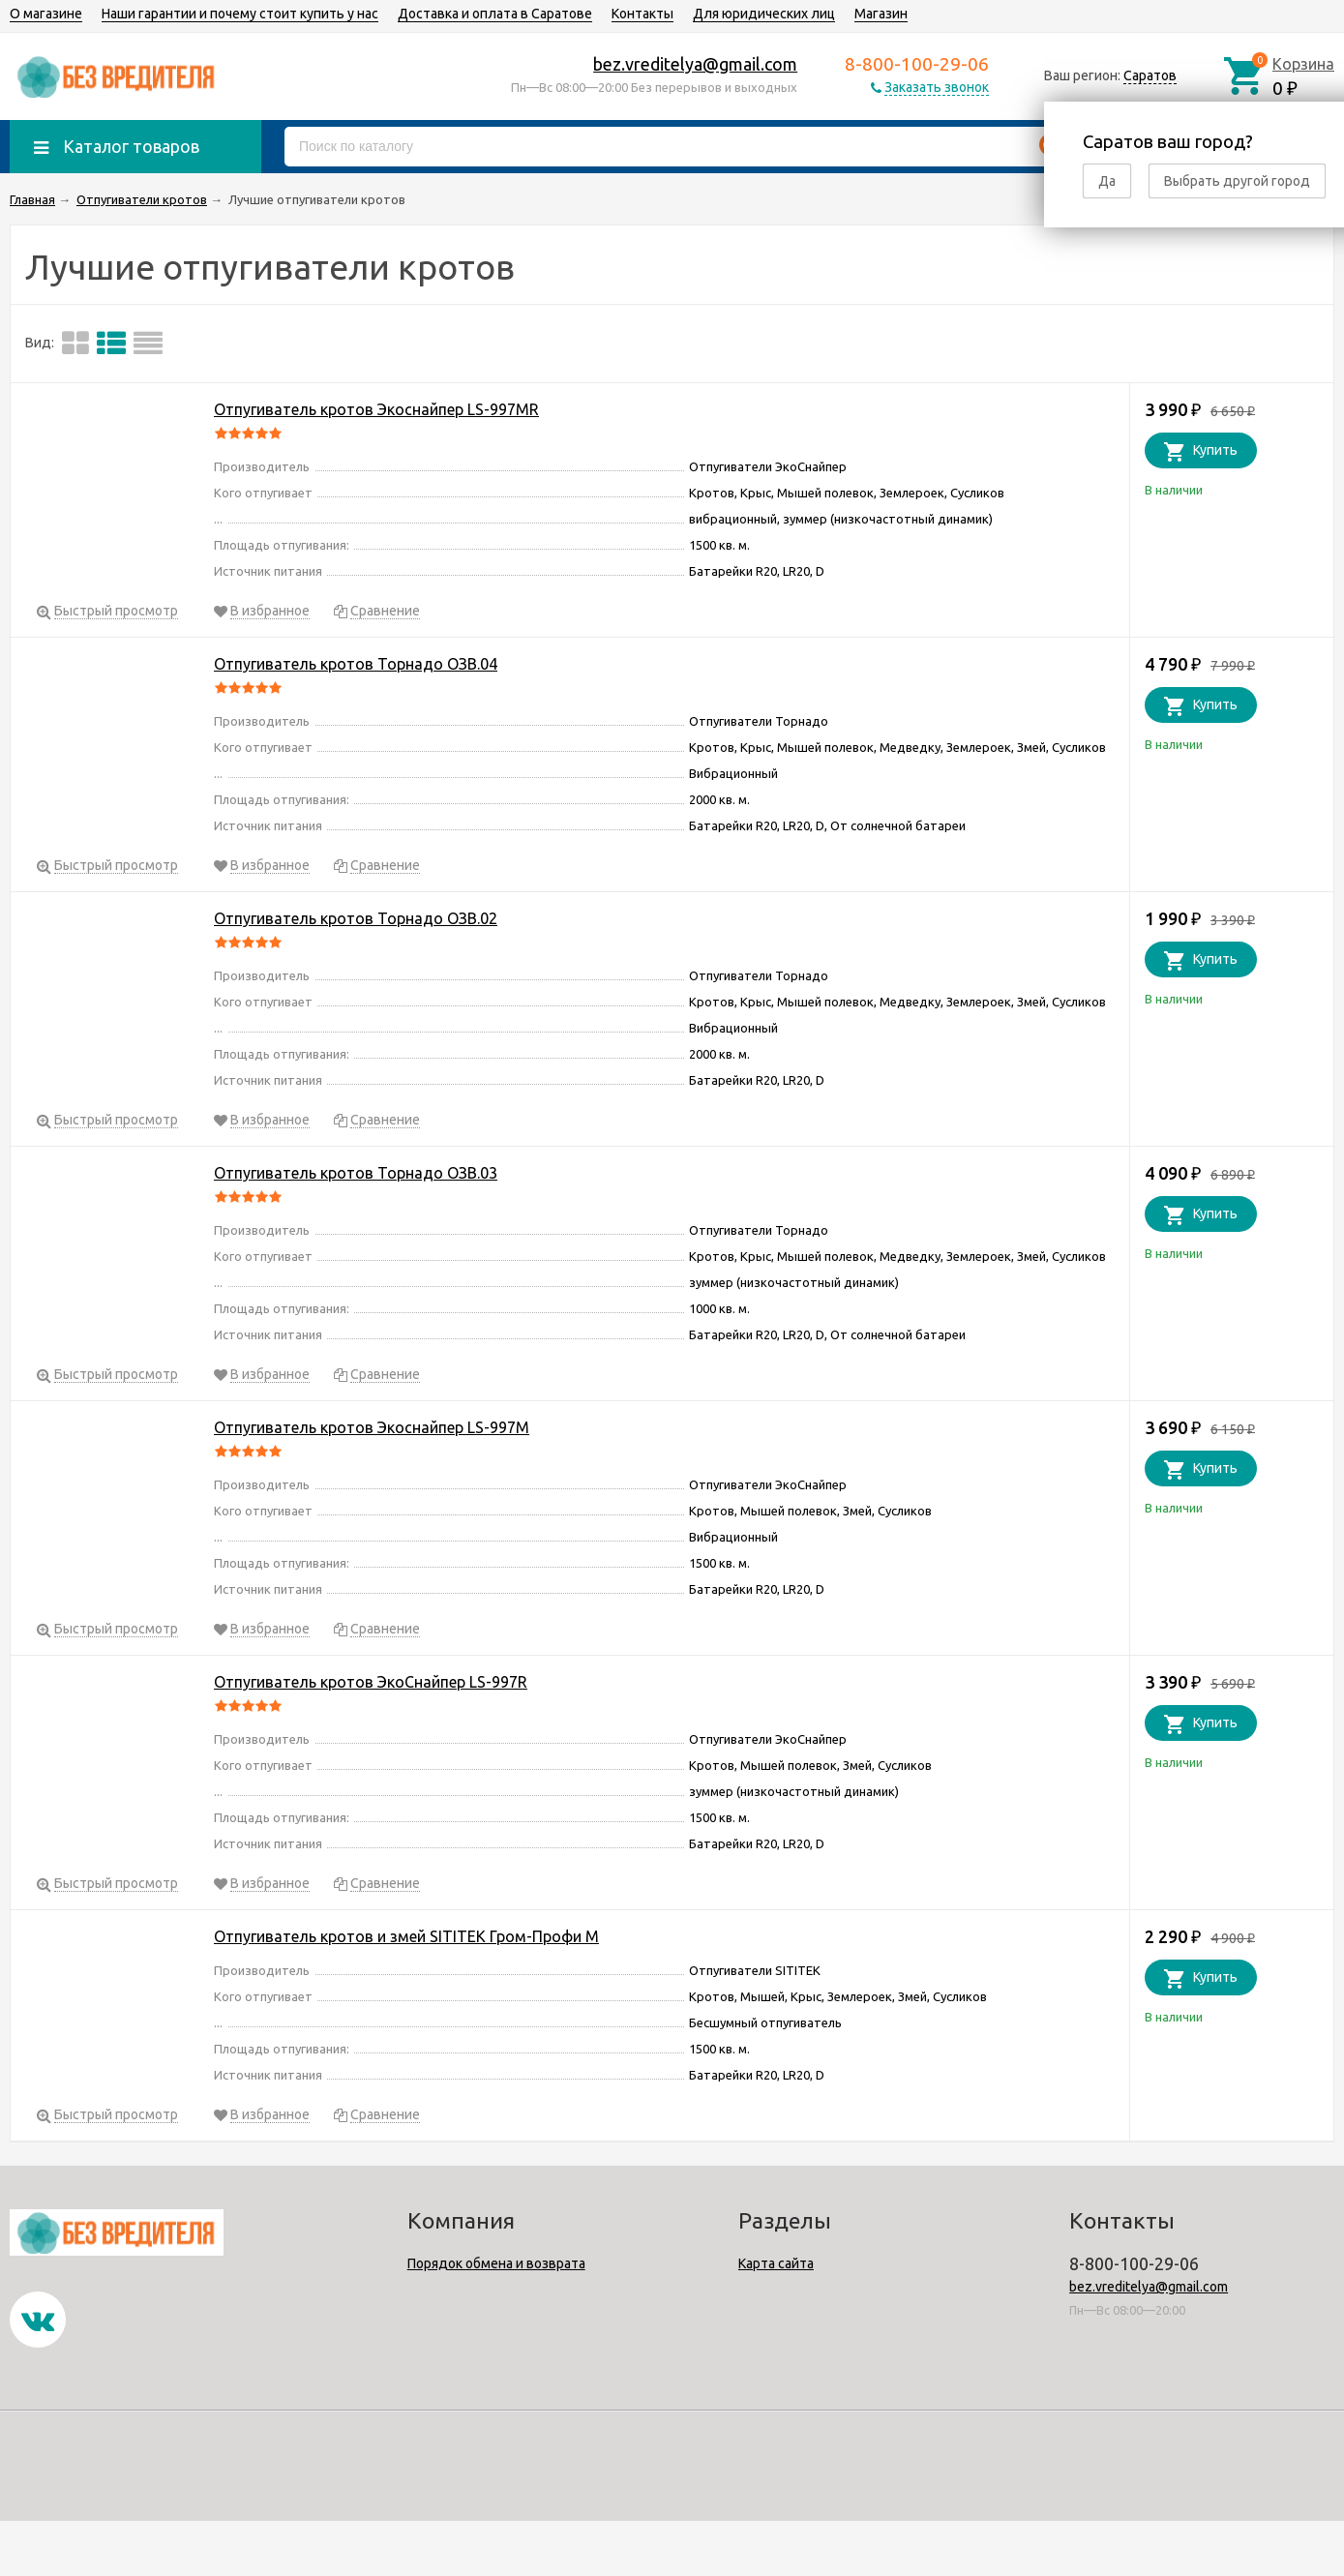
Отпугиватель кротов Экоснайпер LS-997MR (376, 409)
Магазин (881, 13)
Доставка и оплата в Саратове (495, 13)
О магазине (46, 13)
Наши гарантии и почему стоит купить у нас (240, 13)
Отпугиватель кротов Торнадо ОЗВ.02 (355, 918)
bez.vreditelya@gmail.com (695, 64)
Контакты (642, 13)
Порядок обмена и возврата (496, 2263)
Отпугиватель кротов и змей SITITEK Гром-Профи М (406, 1936)
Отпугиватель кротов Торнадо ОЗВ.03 (355, 1173)
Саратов (1150, 75)
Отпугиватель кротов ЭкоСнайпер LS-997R (370, 1682)
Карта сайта (776, 2263)
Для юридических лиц (764, 13)
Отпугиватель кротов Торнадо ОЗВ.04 (355, 664)
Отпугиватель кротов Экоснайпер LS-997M (371, 1427)
